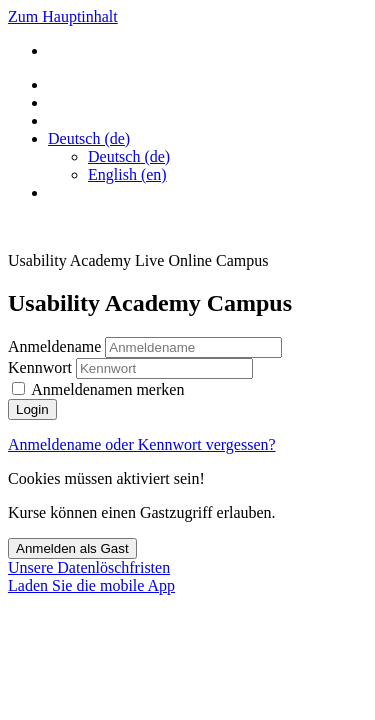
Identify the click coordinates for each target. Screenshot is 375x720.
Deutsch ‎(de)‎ (129, 156)
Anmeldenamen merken (107, 389)
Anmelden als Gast (72, 548)
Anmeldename (56, 346)
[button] (89, 138)
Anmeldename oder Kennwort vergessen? (142, 444)
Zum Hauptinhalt (63, 16)
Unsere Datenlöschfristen (89, 567)
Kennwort (40, 367)
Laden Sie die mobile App (91, 585)
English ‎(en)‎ (127, 174)
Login (32, 409)
